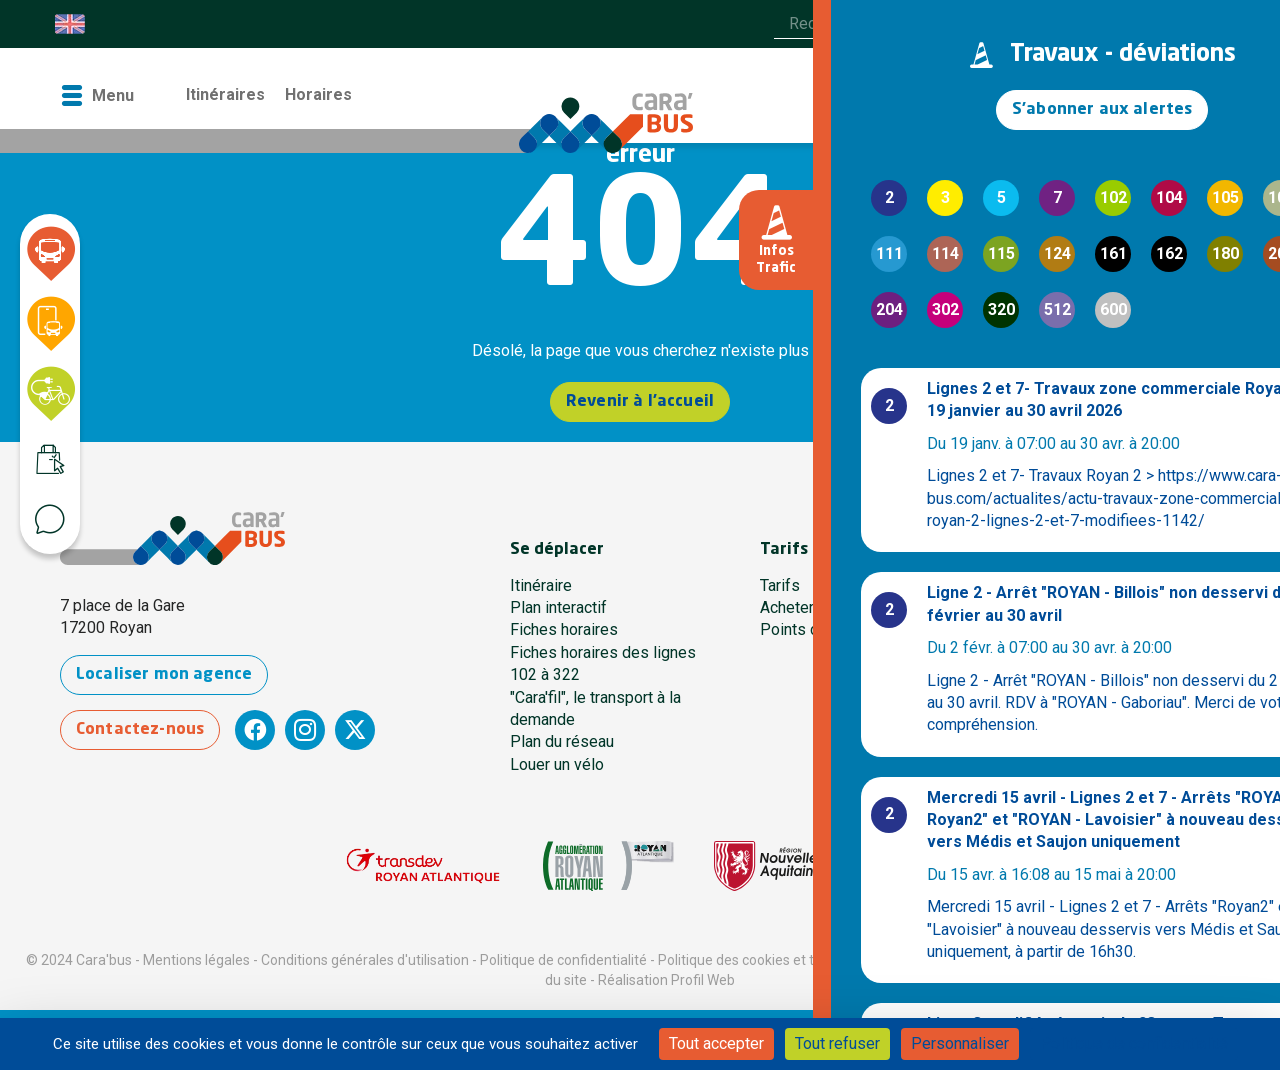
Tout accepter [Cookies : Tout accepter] (716, 1043)
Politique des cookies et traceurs (760, 960)
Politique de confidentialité (563, 960)
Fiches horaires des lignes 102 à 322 (603, 663)
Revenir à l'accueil (640, 403)
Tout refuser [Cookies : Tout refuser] (837, 1043)
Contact (1042, 94)
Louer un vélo (557, 764)
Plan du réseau (562, 741)
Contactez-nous (153, 730)
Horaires (318, 94)
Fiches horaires (564, 629)
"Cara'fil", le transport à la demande (595, 708)
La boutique (948, 94)
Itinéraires (225, 94)
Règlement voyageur (1149, 960)
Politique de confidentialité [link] (1134, 1043)
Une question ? (1062, 629)
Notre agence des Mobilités (1108, 585)
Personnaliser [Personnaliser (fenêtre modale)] (960, 1043)
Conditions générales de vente (976, 960)
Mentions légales (196, 960)
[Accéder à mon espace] (1166, 96)
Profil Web (703, 980)
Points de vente (815, 629)
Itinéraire (541, 585)
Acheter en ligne (816, 607)
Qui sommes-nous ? (1080, 607)
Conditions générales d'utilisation (365, 960)
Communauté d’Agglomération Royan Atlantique (1114, 685)
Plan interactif (558, 607)
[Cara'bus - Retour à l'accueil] (640, 111)
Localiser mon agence (177, 676)
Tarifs (780, 585)
